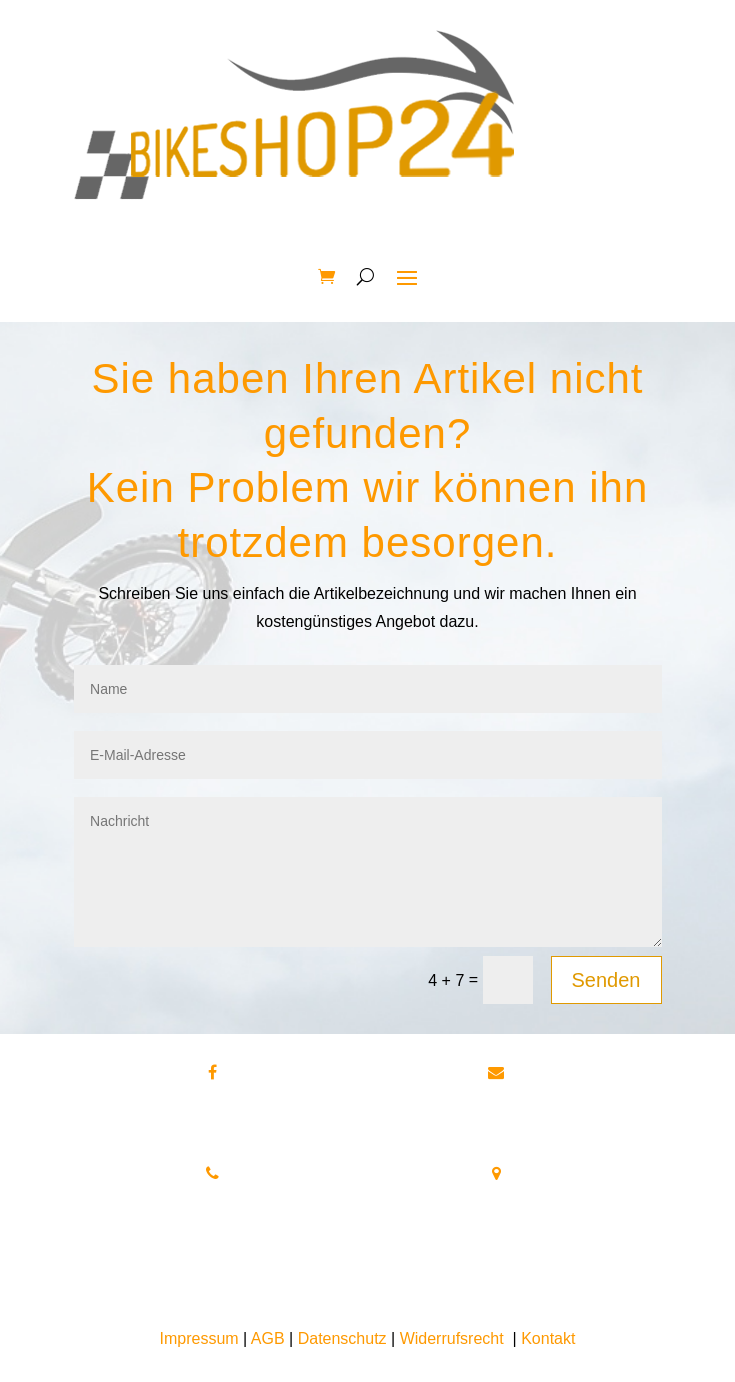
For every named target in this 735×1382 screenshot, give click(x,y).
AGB (268, 1338)
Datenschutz (342, 1338)
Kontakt (548, 1338)
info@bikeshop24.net (496, 1120)
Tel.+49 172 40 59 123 (212, 1221)
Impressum (199, 1338)
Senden (606, 980)
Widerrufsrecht (452, 1338)
